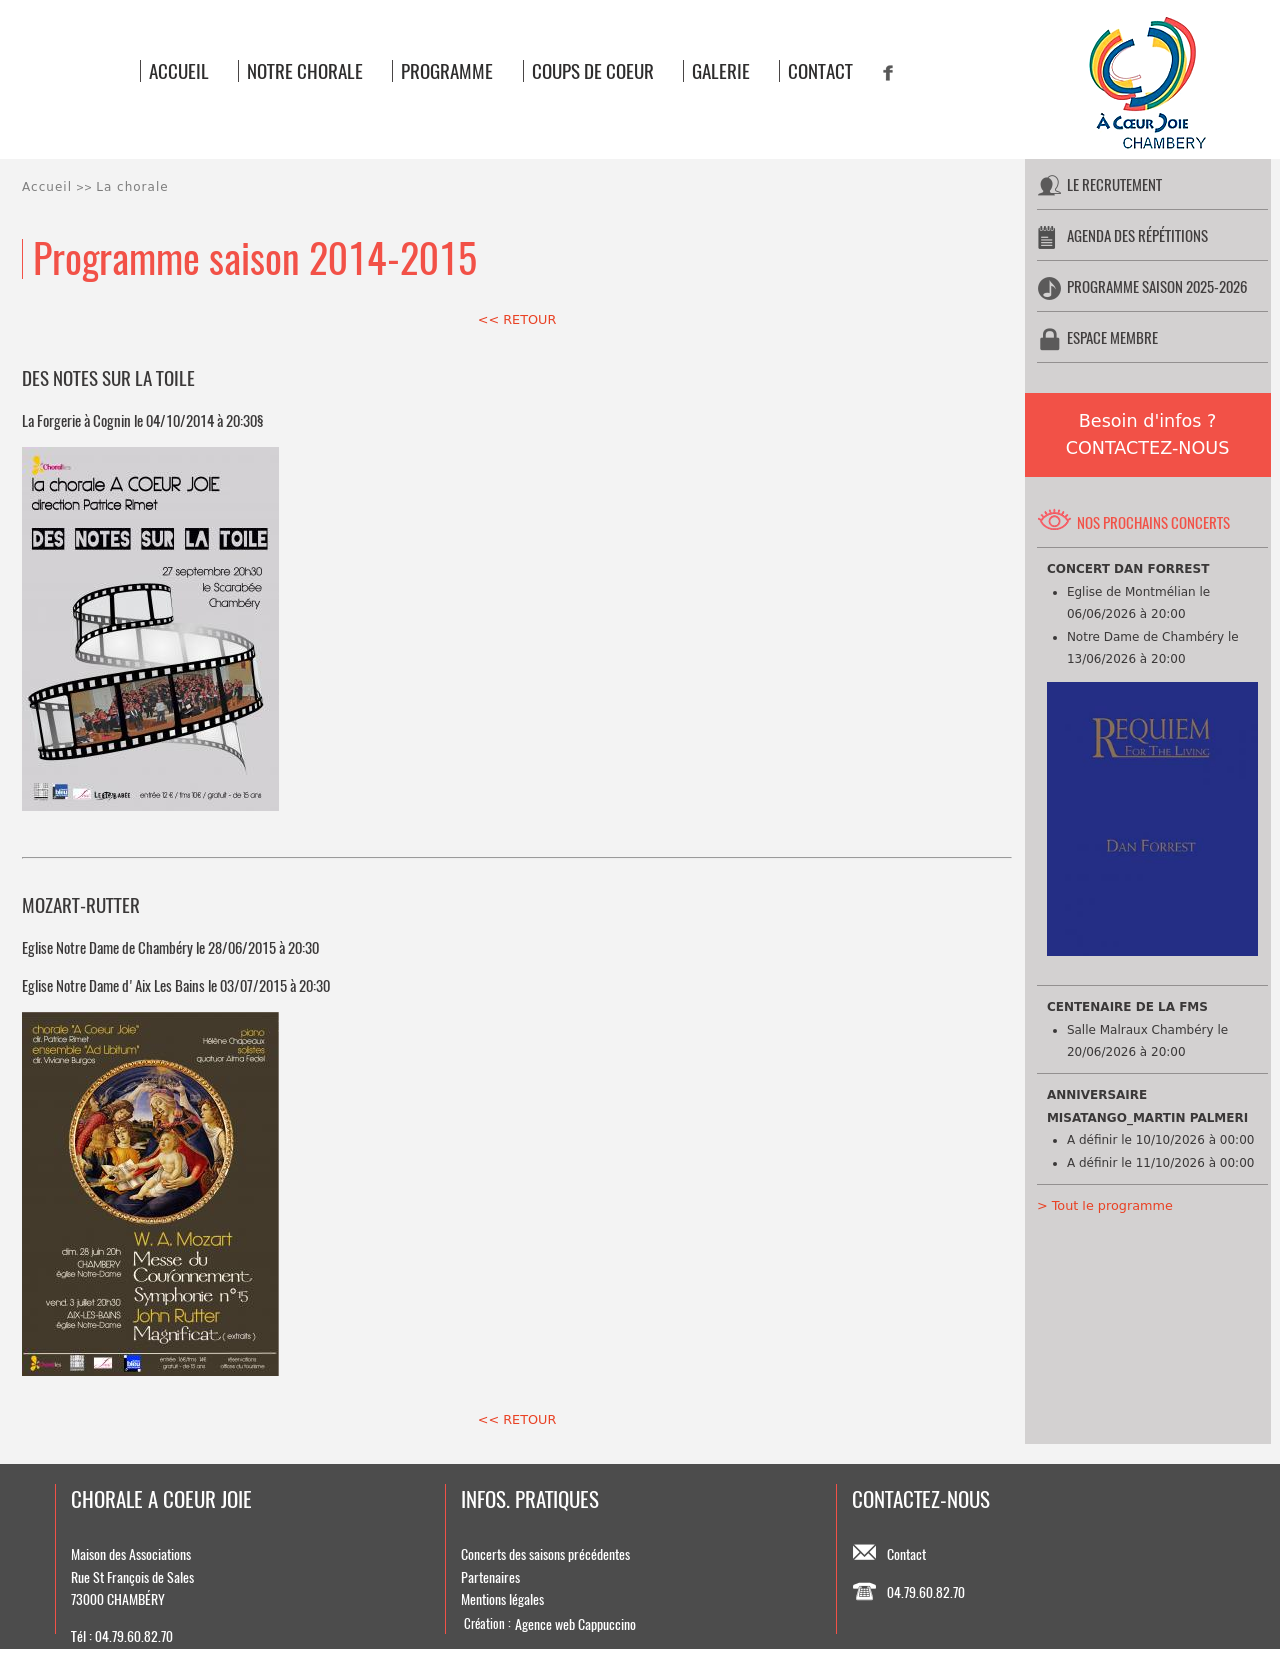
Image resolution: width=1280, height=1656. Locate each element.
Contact (906, 1554)
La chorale (132, 187)
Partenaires (490, 1577)
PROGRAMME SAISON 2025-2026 (1157, 286)
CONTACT (820, 71)
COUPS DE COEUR (593, 71)
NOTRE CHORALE (305, 71)
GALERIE (721, 71)
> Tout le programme (1105, 1205)
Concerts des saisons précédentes (545, 1554)
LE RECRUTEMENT (1114, 184)
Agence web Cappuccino (575, 1624)
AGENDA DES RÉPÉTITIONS (1137, 235)
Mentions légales (502, 1599)
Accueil (47, 187)
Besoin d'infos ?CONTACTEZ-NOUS (1148, 434)
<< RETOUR (517, 319)
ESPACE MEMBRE (1112, 337)
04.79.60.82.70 (926, 1592)
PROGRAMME (447, 71)
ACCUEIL (179, 71)
